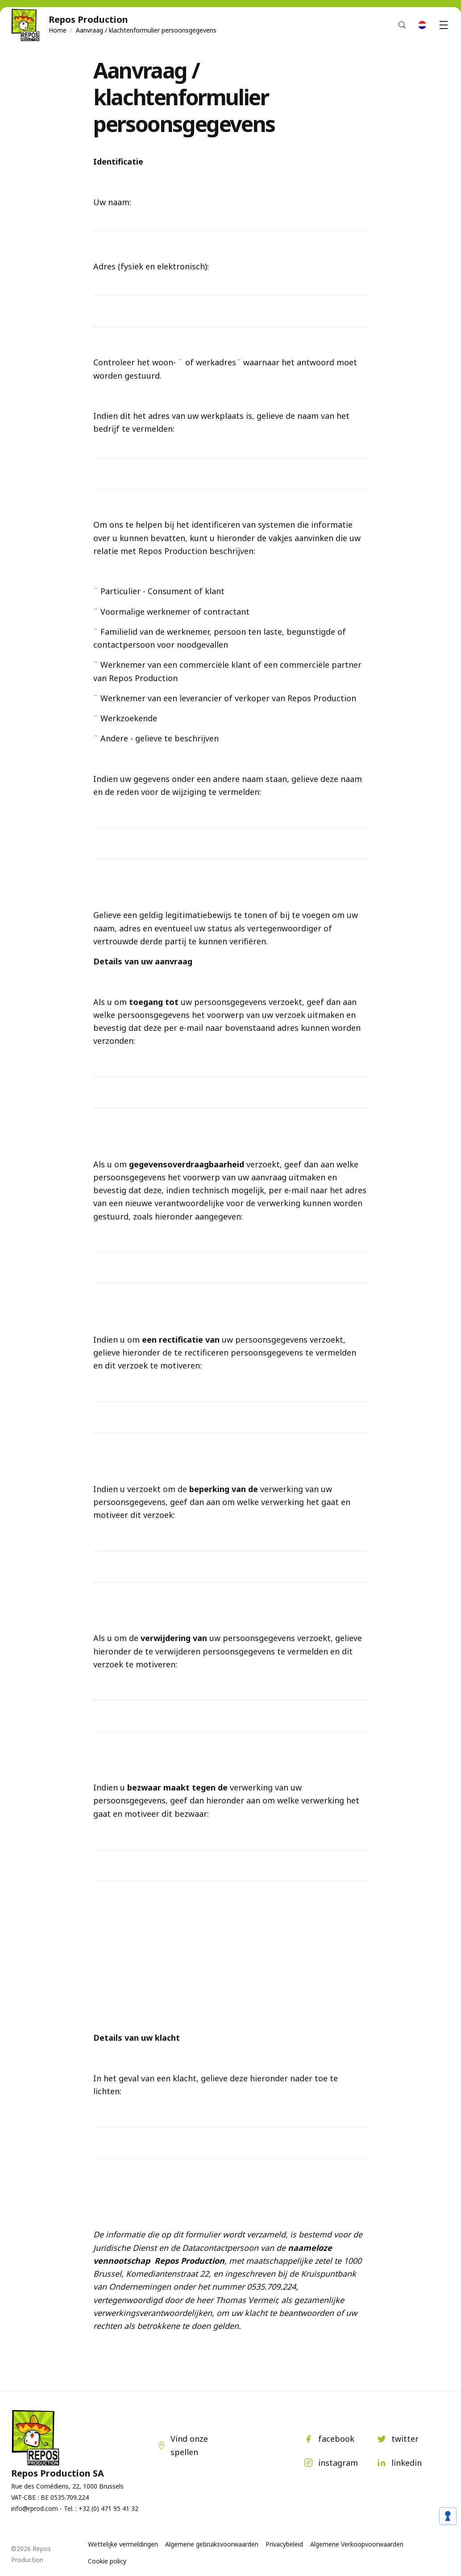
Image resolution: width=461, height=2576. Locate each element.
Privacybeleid (284, 2544)
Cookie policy (107, 2561)
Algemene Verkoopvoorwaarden (356, 2544)
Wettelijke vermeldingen (123, 2544)
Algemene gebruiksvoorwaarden (211, 2544)
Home (57, 30)
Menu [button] (445, 25)
